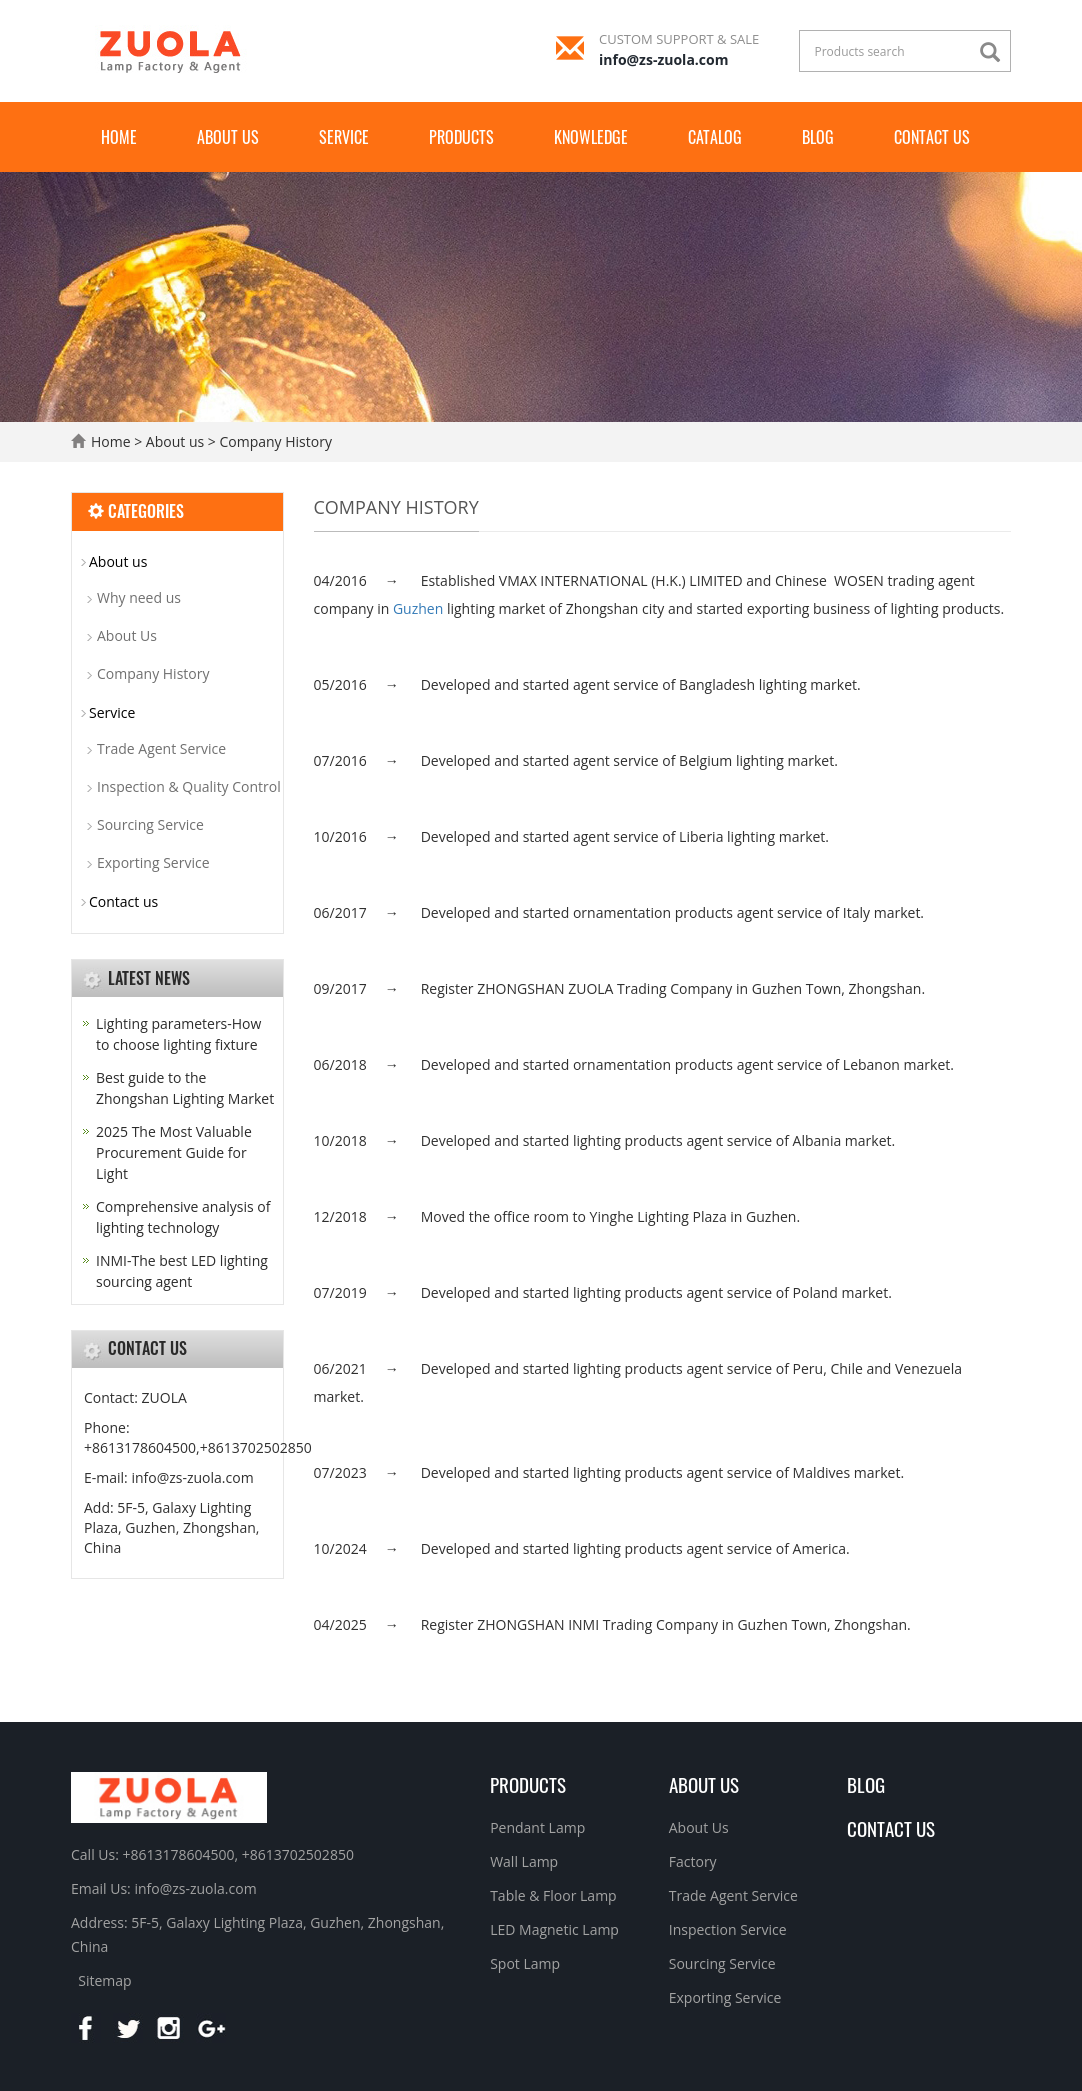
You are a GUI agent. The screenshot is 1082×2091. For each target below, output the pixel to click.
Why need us (139, 597)
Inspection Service (728, 1929)
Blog (818, 137)
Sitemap (104, 1980)
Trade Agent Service (161, 748)
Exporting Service (153, 862)
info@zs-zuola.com (663, 59)
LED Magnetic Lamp (554, 1929)
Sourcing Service (150, 824)
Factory (693, 1861)
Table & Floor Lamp (553, 1895)
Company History (274, 441)
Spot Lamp (525, 1963)
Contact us (932, 137)
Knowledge (591, 137)
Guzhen (418, 608)
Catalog (715, 137)
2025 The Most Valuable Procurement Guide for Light (174, 1152)
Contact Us (891, 1828)
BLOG (866, 1784)
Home (119, 137)
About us (228, 137)
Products (461, 137)
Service (344, 137)
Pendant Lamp (537, 1827)
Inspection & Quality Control (189, 786)
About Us (127, 635)
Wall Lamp (524, 1861)
